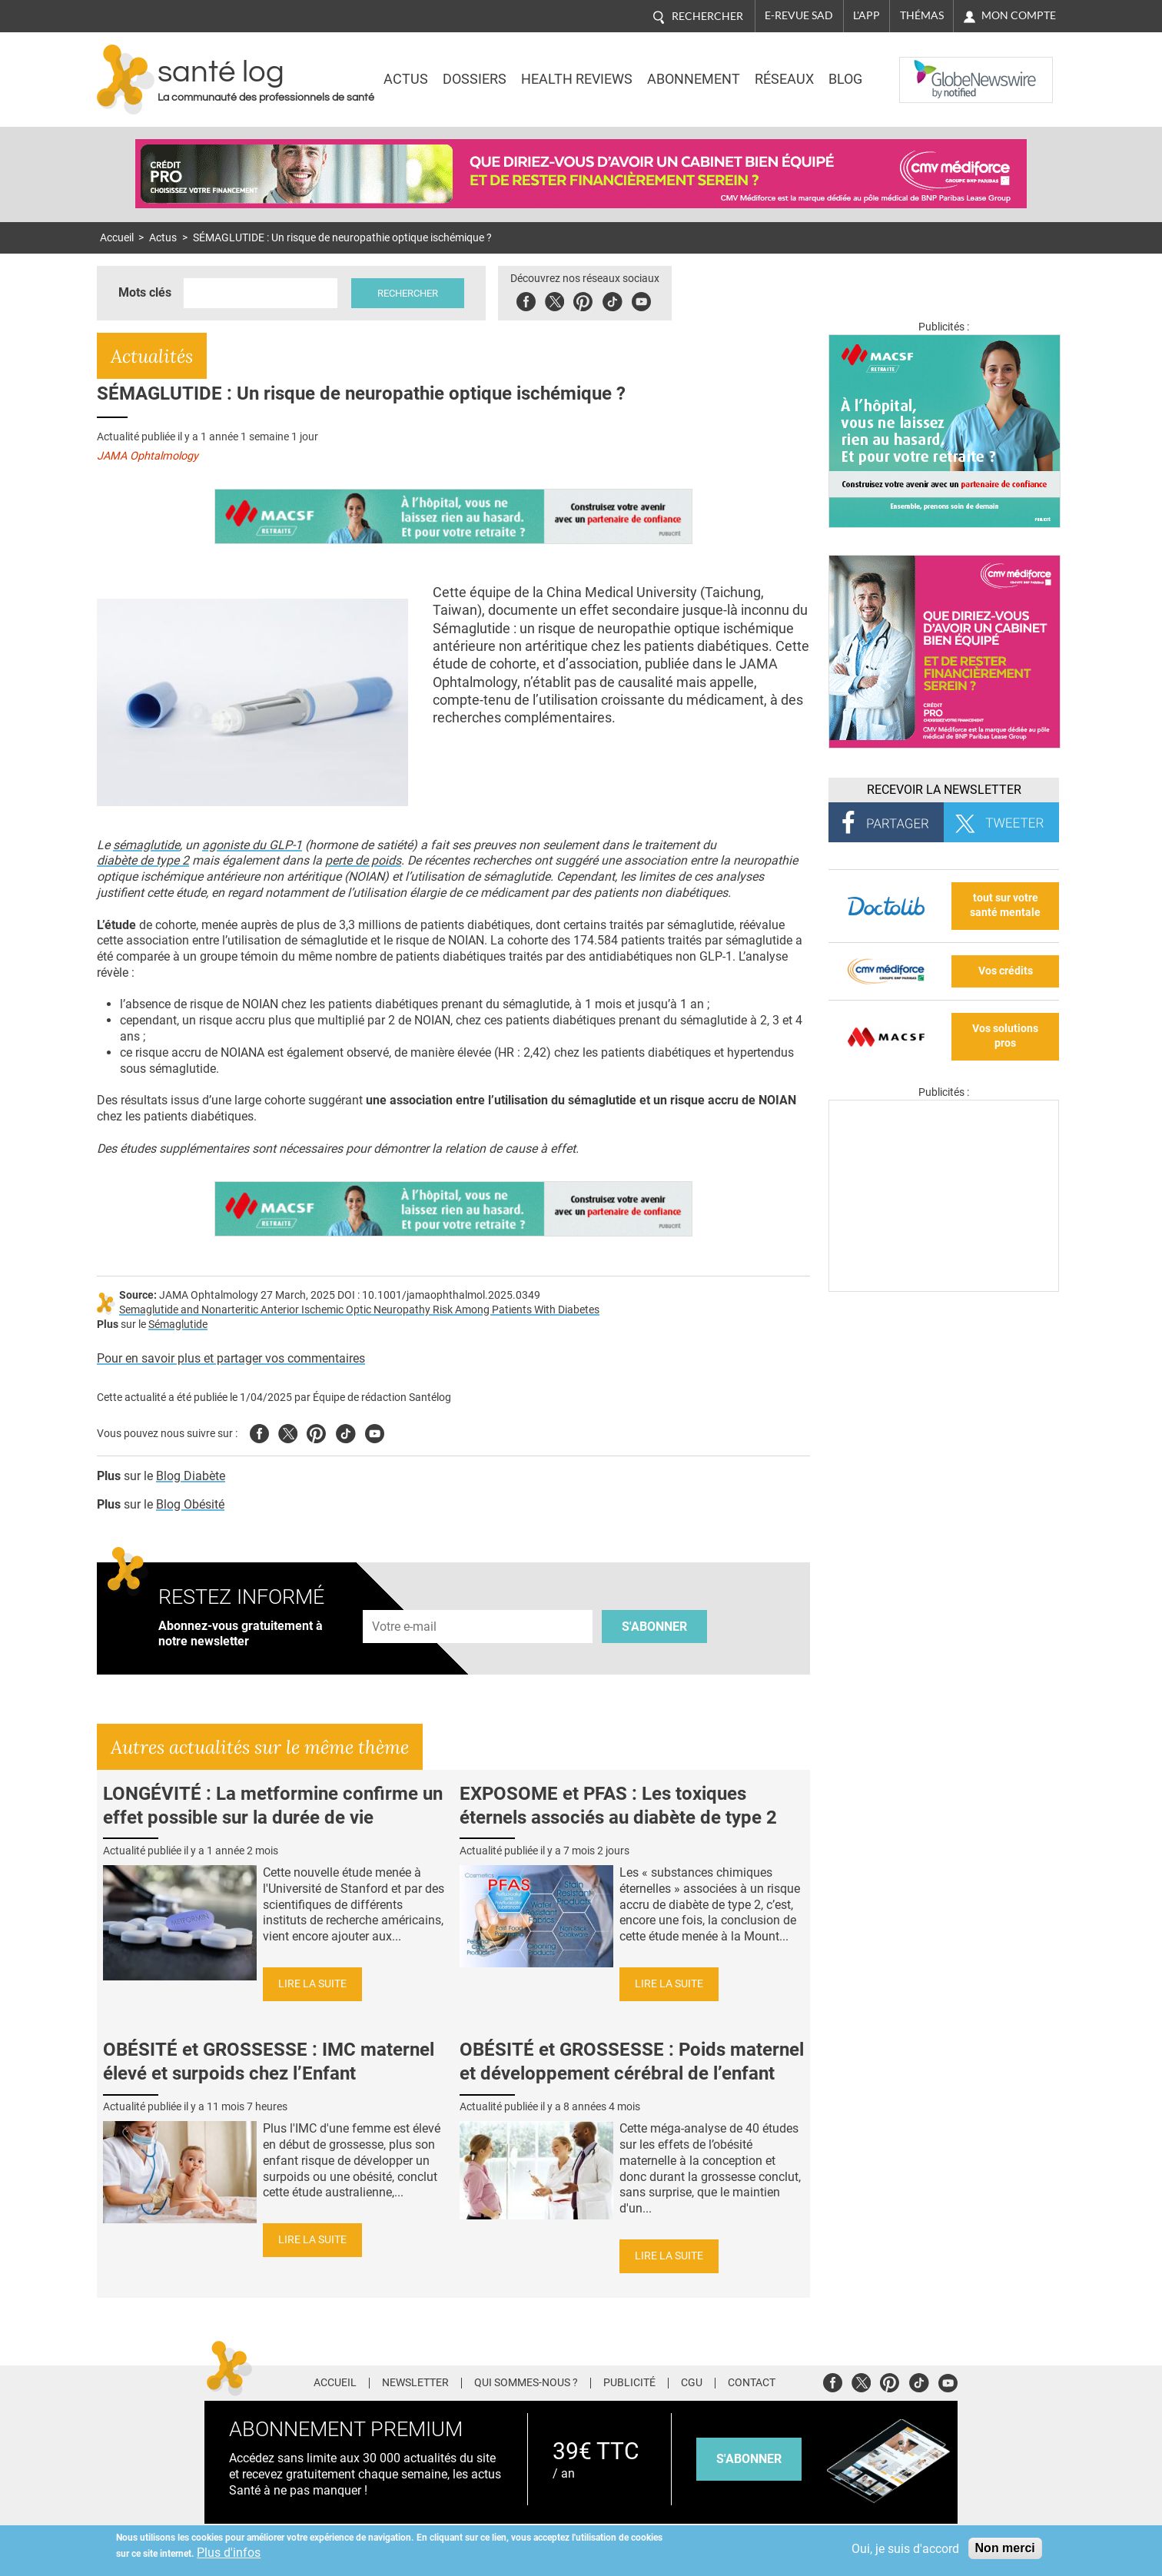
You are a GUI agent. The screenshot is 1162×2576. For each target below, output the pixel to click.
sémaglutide (146, 845)
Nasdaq (930, 68)
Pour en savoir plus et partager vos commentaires (231, 1358)
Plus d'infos (229, 2552)
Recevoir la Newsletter (944, 789)
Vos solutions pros (1005, 1036)
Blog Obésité (190, 1504)
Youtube (374, 1431)
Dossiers (474, 79)
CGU (691, 2383)
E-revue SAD (799, 15)
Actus (405, 79)
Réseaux (784, 79)
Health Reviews (576, 79)
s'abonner (749, 2459)
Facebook (526, 299)
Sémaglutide (178, 1324)
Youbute (641, 299)
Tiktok (612, 299)
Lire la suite (312, 1983)
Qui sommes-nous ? (526, 2383)
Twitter (554, 299)
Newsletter (415, 2383)
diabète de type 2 (143, 860)
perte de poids (363, 860)
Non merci (1005, 2547)
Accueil (117, 237)
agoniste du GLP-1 (252, 845)
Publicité (629, 2383)
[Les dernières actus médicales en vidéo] (943, 1287)
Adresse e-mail (405, 1601)
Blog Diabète (190, 1476)
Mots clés (144, 292)
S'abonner (654, 1626)
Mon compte (1018, 15)
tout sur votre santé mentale (1005, 905)
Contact (751, 2383)
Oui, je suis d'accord (905, 2548)
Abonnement (693, 79)
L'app (866, 15)
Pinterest (583, 299)
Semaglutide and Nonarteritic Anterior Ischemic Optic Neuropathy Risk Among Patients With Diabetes (359, 1309)
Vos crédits (1005, 971)
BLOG (845, 79)
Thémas (922, 15)
